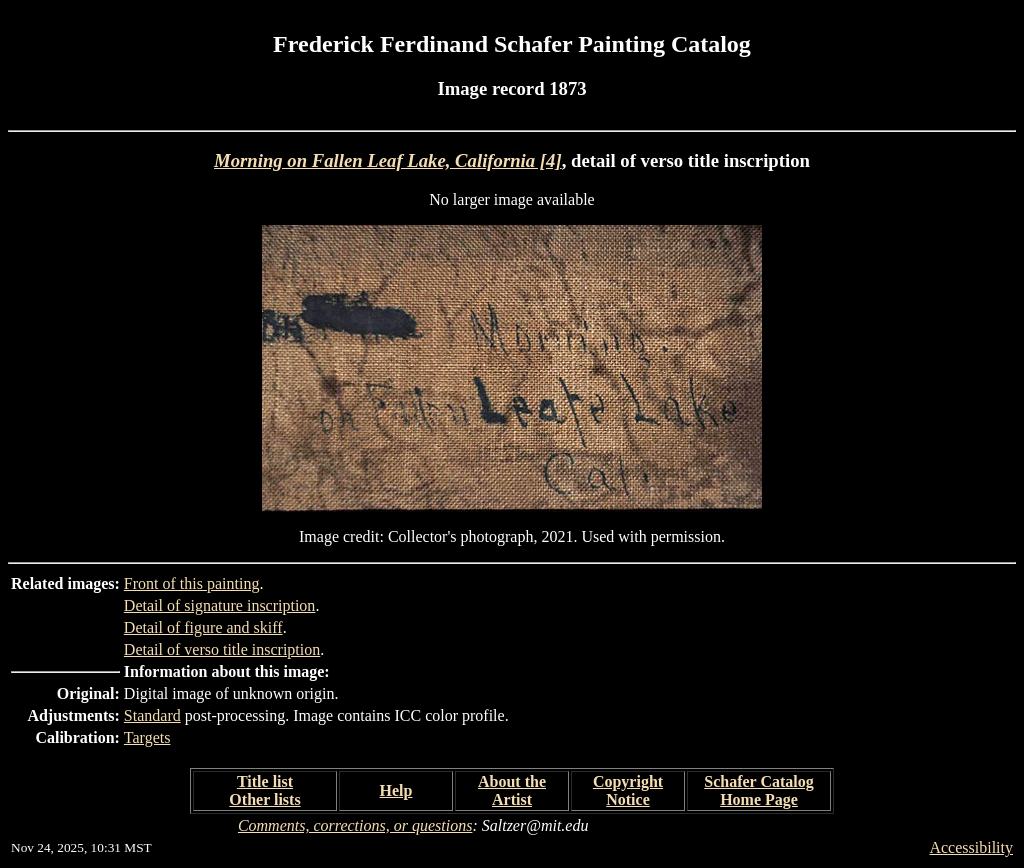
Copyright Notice (628, 790)
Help (396, 790)
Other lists (264, 799)
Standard (152, 715)
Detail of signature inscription (220, 605)
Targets (147, 737)
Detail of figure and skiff (203, 627)
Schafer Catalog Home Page (758, 790)
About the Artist (512, 790)
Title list (265, 781)
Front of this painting (192, 583)
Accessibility (971, 847)
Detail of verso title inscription (222, 649)
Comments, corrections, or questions (355, 825)
